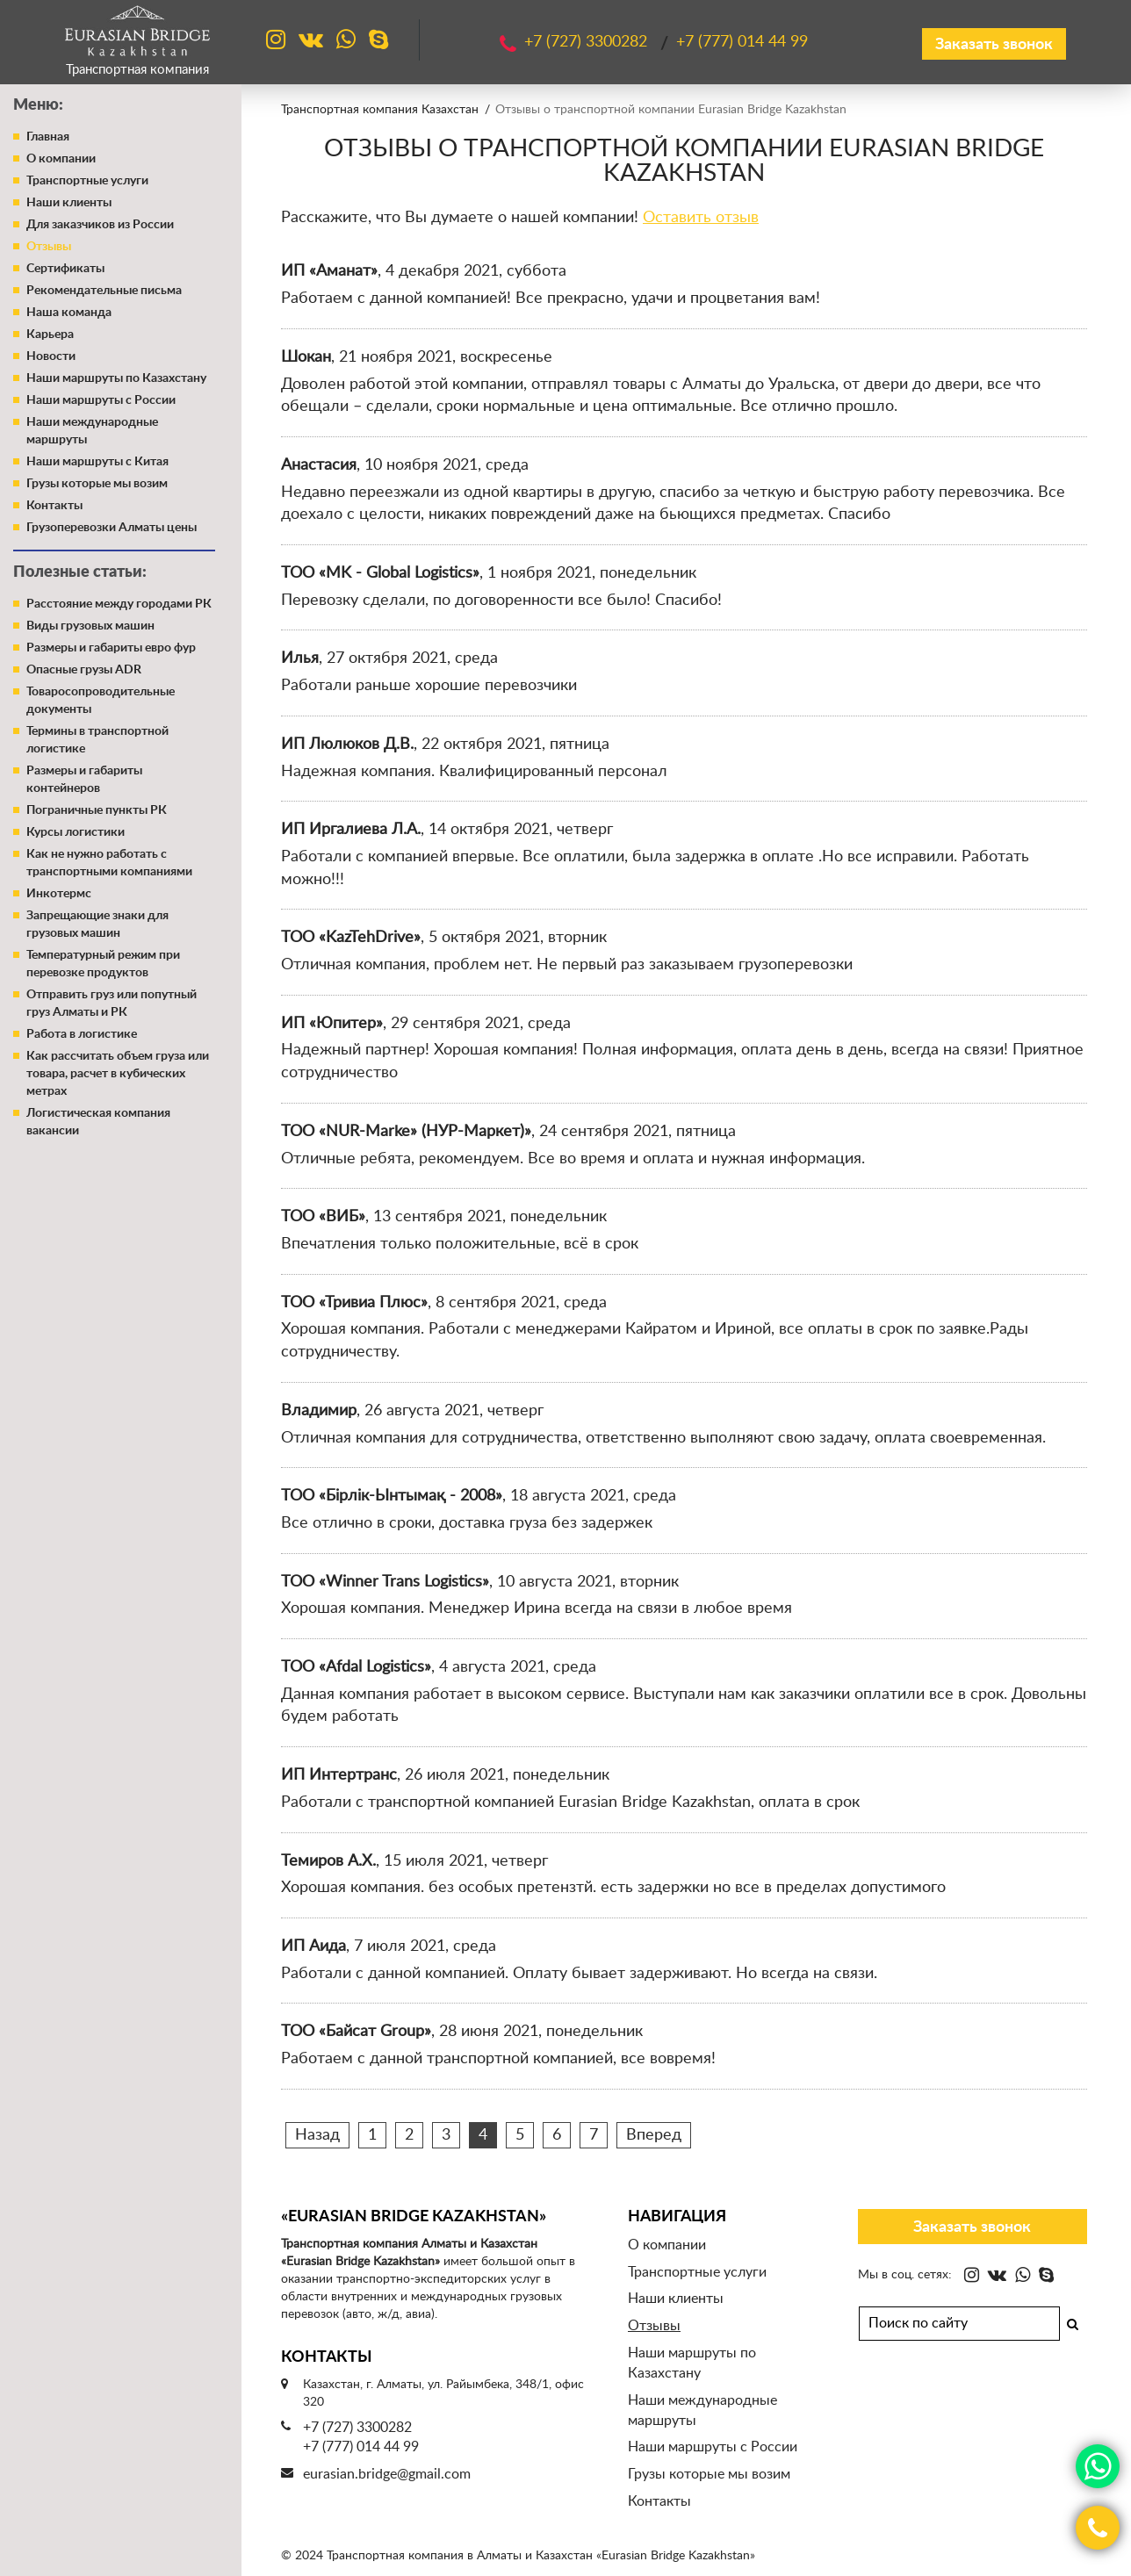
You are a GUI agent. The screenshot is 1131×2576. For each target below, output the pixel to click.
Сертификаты (65, 269)
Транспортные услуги (87, 181)
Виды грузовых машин (90, 626)
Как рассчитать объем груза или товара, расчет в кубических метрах (117, 1073)
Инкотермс (58, 894)
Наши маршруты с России (101, 400)
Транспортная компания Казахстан (380, 110)
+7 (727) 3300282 (357, 2428)
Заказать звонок (994, 45)
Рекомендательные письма (104, 290)
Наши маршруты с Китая (97, 462)
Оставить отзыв (701, 218)
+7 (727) (588, 42)
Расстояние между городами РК (119, 604)
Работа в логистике (81, 1034)
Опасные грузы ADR (83, 670)
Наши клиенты (69, 203)
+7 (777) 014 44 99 (361, 2447)
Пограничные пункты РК (96, 810)
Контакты (54, 506)
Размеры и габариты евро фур (111, 648)
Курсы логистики (75, 832)
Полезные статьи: (80, 572)
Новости (51, 356)
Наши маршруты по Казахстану (116, 378)
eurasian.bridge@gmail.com (387, 2474)
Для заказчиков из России (100, 225)
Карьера (50, 334)
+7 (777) (742, 42)
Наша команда (69, 312)
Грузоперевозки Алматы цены (111, 528)
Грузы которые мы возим (97, 484)
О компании (61, 159)
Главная (47, 137)
